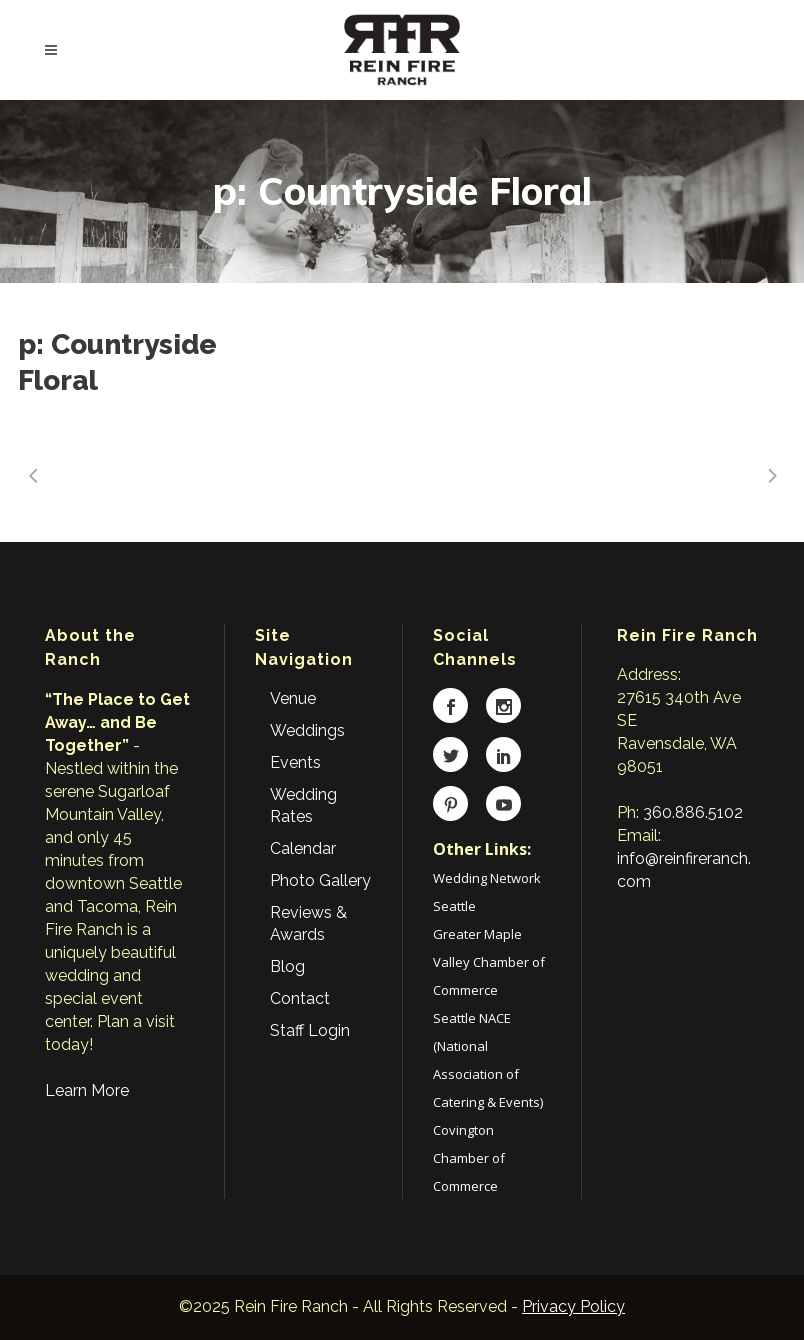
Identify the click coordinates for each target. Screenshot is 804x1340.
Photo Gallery (320, 880)
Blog (287, 966)
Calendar (303, 848)
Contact (300, 998)
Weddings (307, 730)
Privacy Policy (573, 1306)
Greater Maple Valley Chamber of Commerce (489, 962)
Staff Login (310, 1030)
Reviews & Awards (308, 923)
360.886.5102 (693, 812)
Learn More (87, 1090)
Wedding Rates (303, 805)
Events (295, 762)
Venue (293, 698)
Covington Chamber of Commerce (469, 1158)
